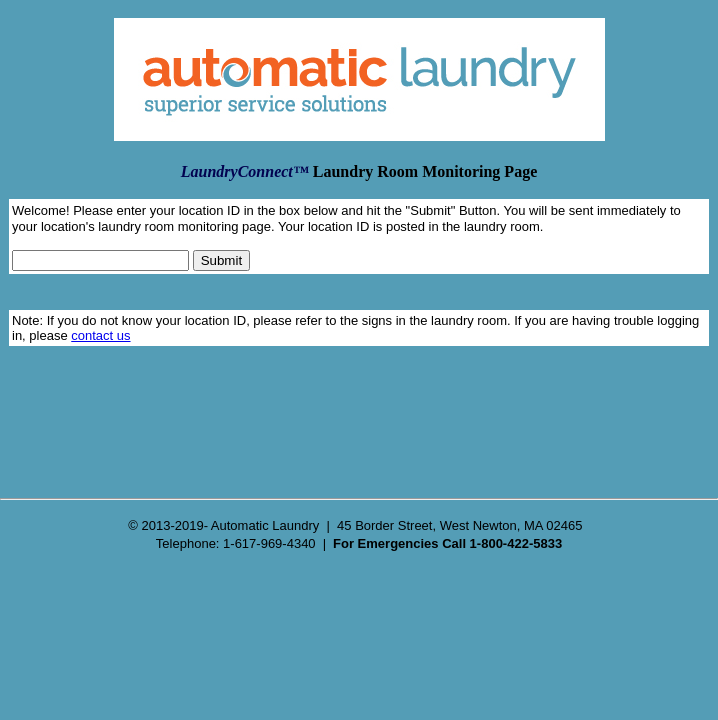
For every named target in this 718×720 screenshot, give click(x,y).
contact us (100, 335)
